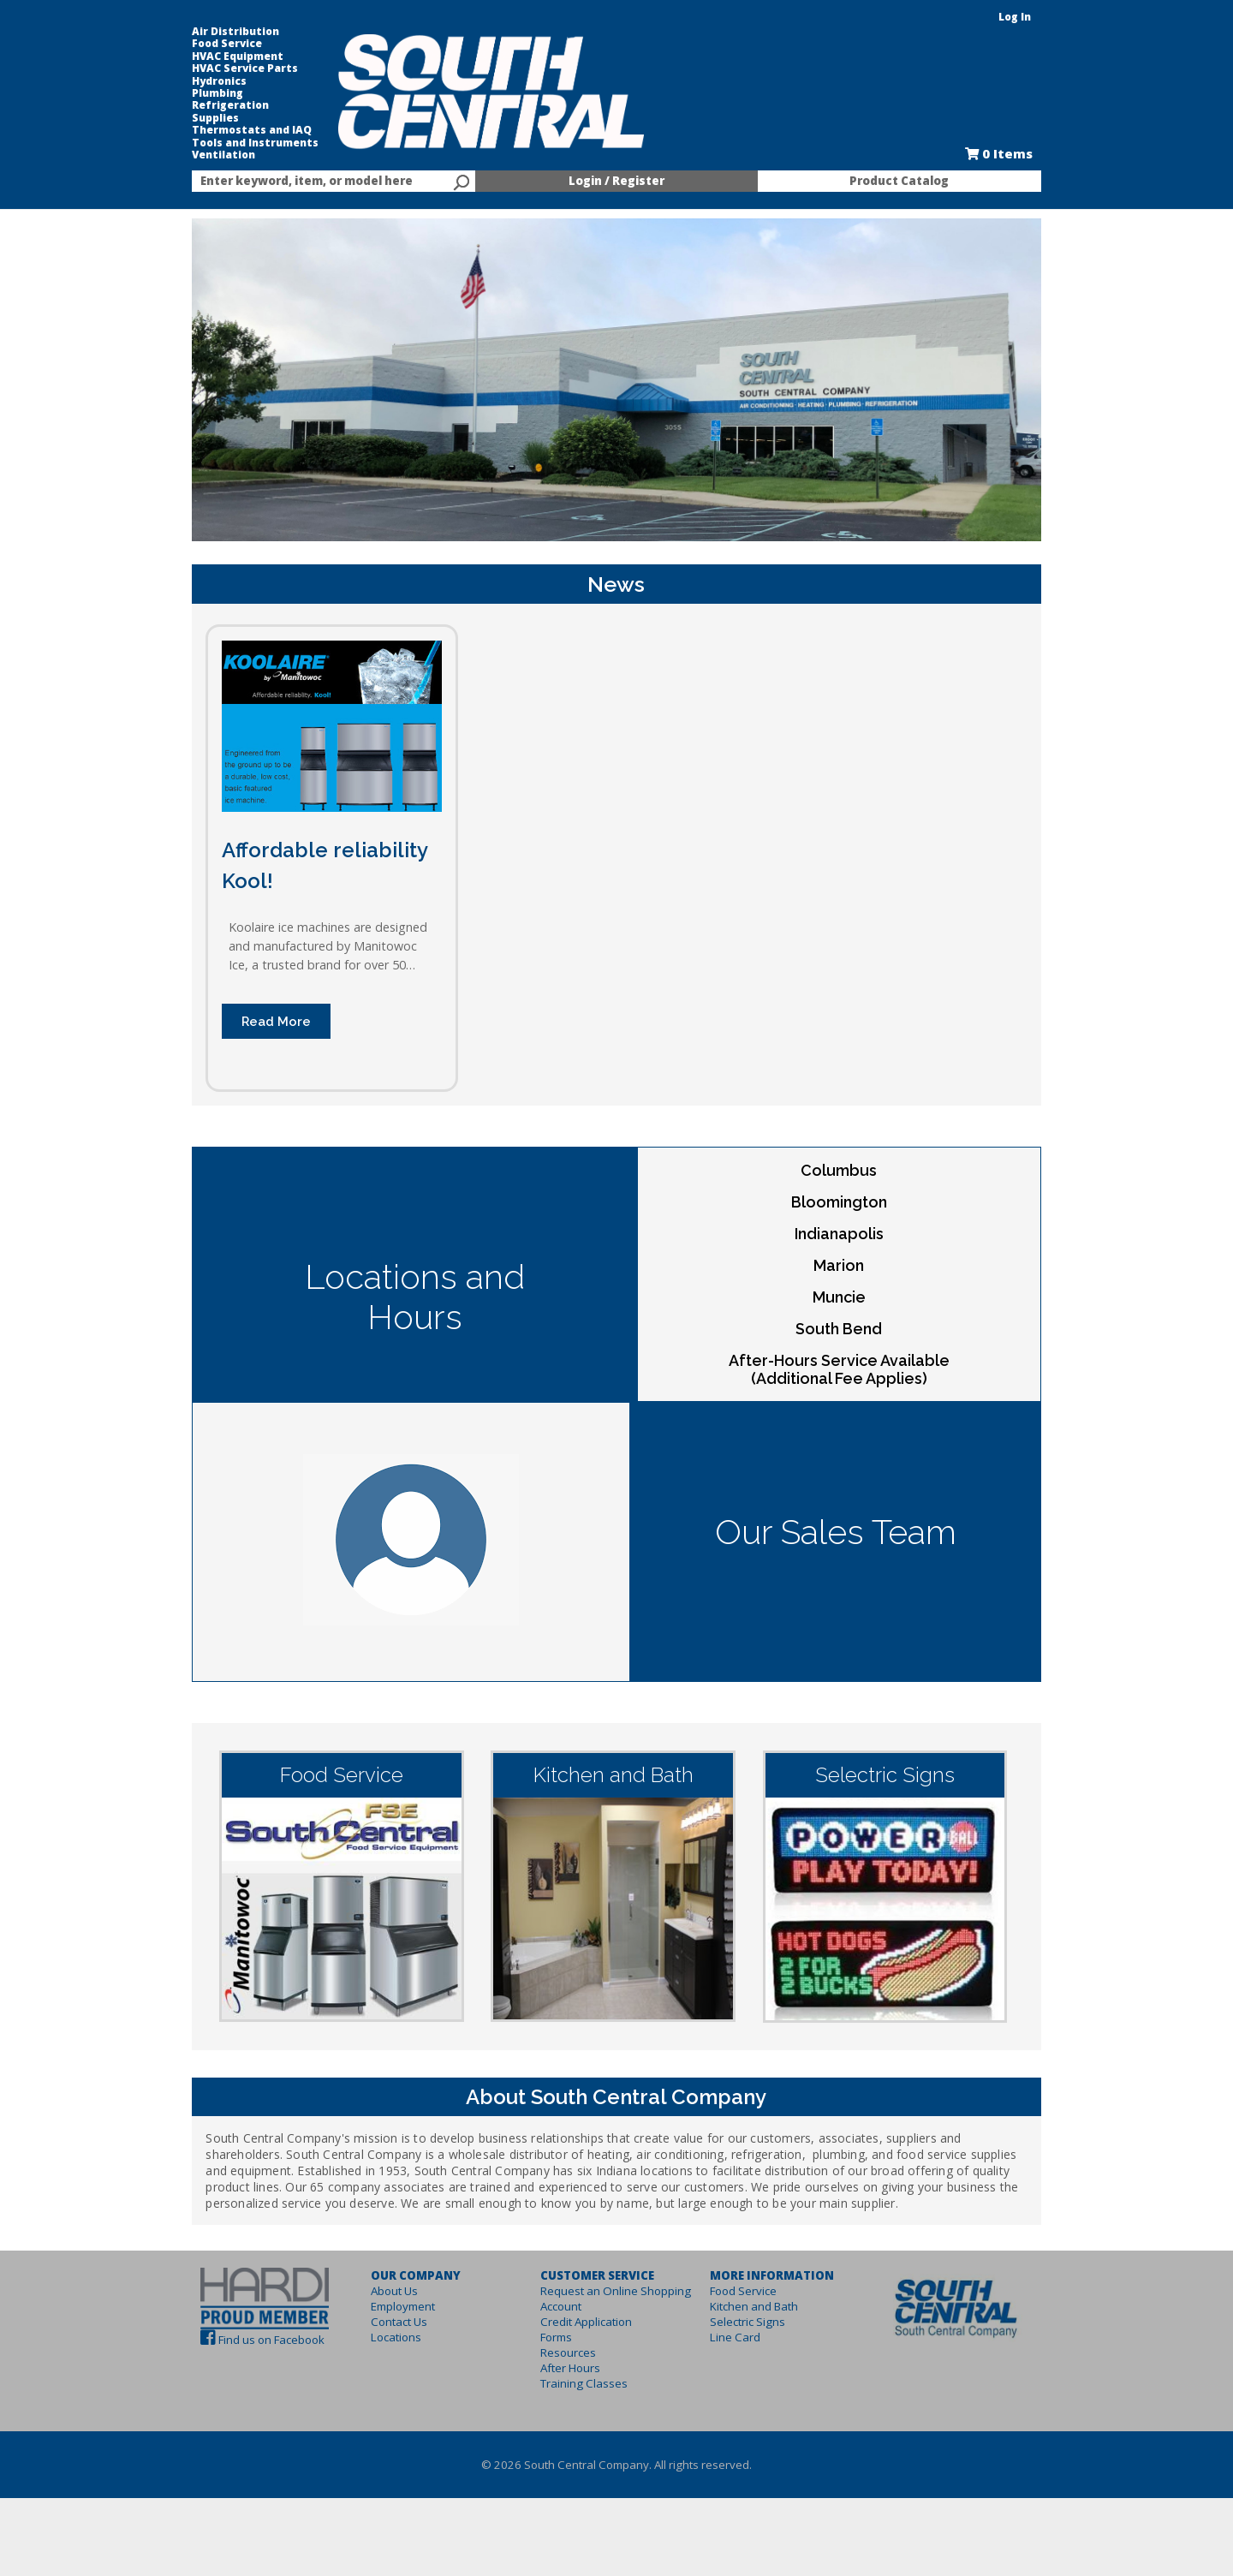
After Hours (563, 2417)
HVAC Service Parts (207, 69)
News (617, 612)
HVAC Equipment (200, 57)
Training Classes (576, 2433)
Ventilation (185, 155)
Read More (238, 1069)
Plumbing (180, 93)
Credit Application (578, 2371)
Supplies (177, 118)
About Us (371, 2340)
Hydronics (181, 81)
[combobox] (308, 181)
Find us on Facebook (234, 2388)
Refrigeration (192, 105)
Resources (560, 2402)
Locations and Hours (394, 1305)
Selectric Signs (755, 2371)
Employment (380, 2356)
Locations (373, 2386)
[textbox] (300, 181)
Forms (548, 2386)
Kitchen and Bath (762, 2356)
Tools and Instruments (217, 143)
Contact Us (376, 2371)
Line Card (743, 2386)
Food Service (189, 44)
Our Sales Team (856, 1560)
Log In (1052, 16)
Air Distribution (197, 32)
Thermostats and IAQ (214, 130)
